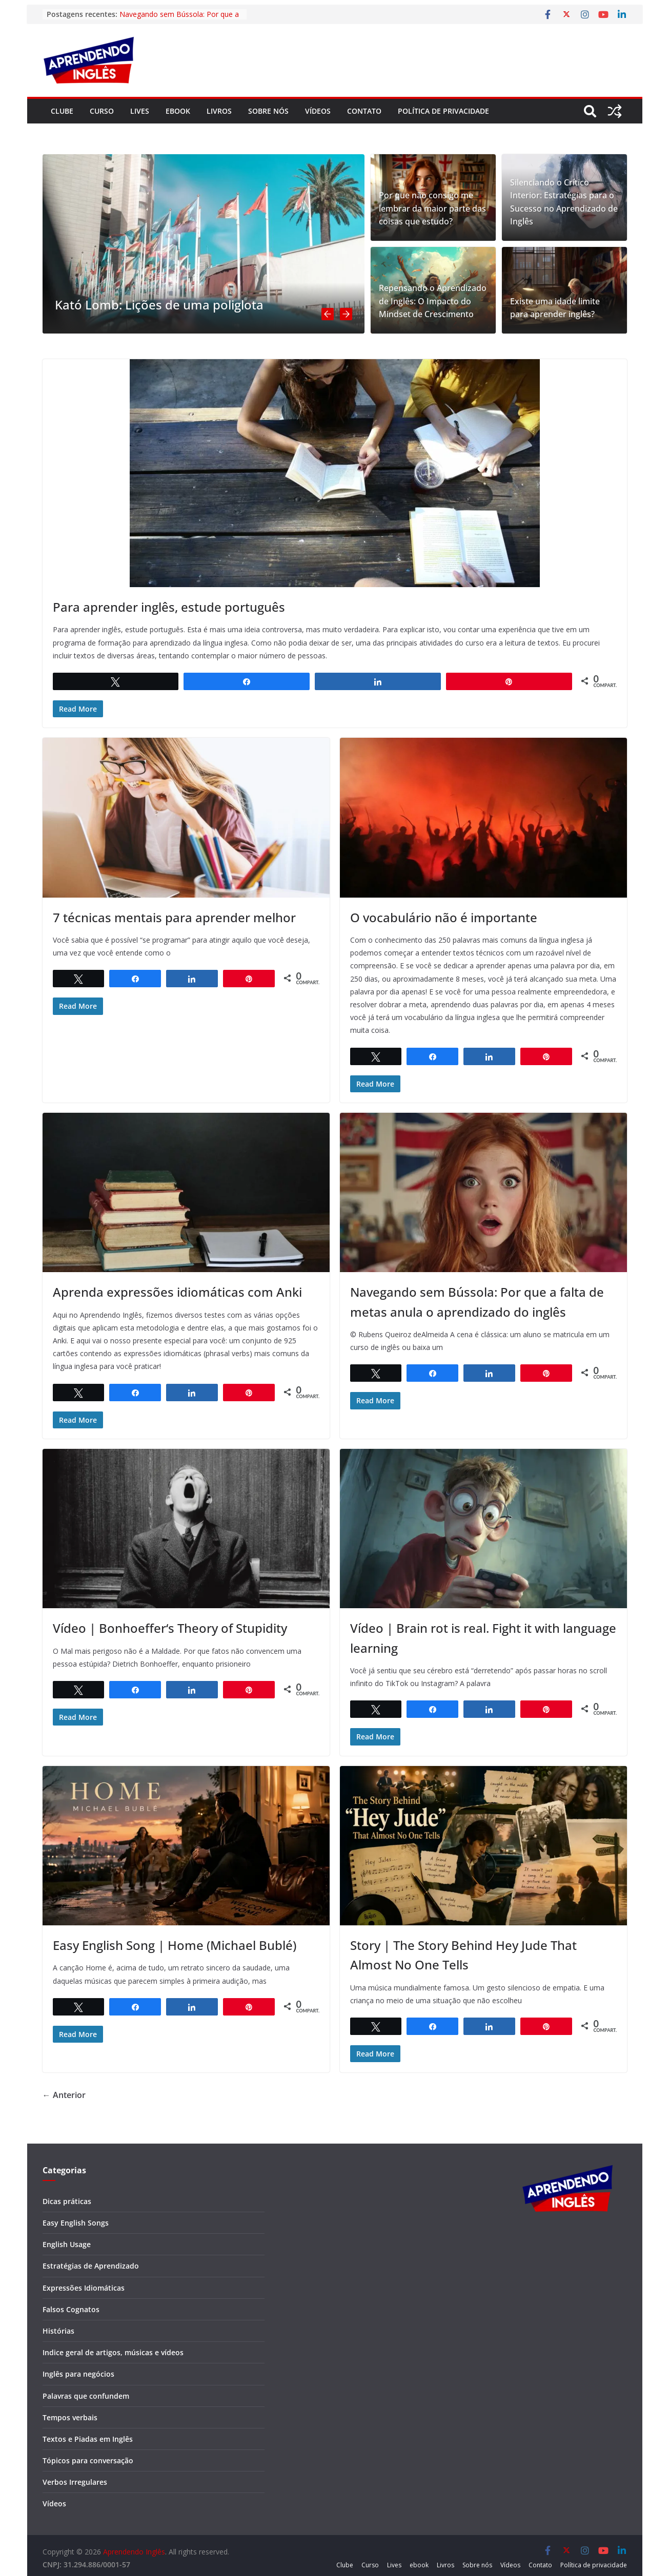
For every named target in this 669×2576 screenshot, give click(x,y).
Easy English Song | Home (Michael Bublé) (174, 1945)
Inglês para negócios (78, 2374)
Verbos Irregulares (75, 2482)
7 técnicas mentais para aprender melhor (174, 917)
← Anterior (64, 2095)
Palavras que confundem (86, 2396)
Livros (219, 111)
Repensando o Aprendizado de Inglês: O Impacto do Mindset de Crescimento (432, 301)
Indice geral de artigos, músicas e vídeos (113, 2352)
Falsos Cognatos (71, 2309)
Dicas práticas (67, 2201)
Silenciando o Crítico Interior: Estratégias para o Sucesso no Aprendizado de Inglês (564, 202)
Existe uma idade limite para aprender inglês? (555, 308)
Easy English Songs (76, 2223)
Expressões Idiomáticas (84, 2288)
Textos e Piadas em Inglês (88, 2439)
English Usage (67, 2244)
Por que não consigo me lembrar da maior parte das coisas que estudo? (432, 208)
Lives (139, 111)
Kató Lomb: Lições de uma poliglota (159, 304)
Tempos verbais (70, 2417)
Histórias (58, 2331)
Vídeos (318, 111)
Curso (102, 111)
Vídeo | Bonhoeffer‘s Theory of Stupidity (170, 1627)
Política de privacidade (443, 111)
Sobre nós (268, 111)
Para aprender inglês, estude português (169, 606)
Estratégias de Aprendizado (91, 2266)
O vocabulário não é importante (443, 917)
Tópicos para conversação (88, 2460)
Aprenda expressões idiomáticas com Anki (177, 1291)
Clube (62, 111)
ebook (178, 111)
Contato (364, 111)
